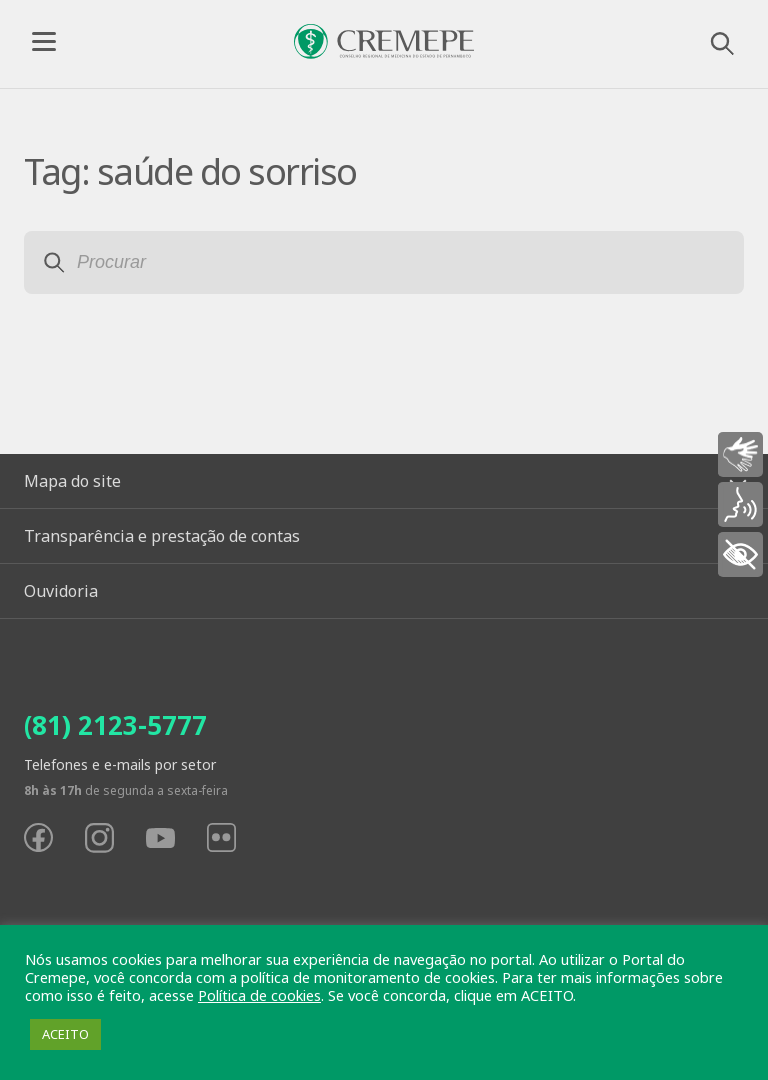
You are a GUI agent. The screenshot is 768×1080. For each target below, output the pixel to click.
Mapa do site (72, 481)
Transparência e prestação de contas (162, 536)
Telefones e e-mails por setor (120, 764)
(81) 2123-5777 (115, 725)
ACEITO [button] (65, 1034)
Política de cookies (259, 995)
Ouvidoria (61, 591)
